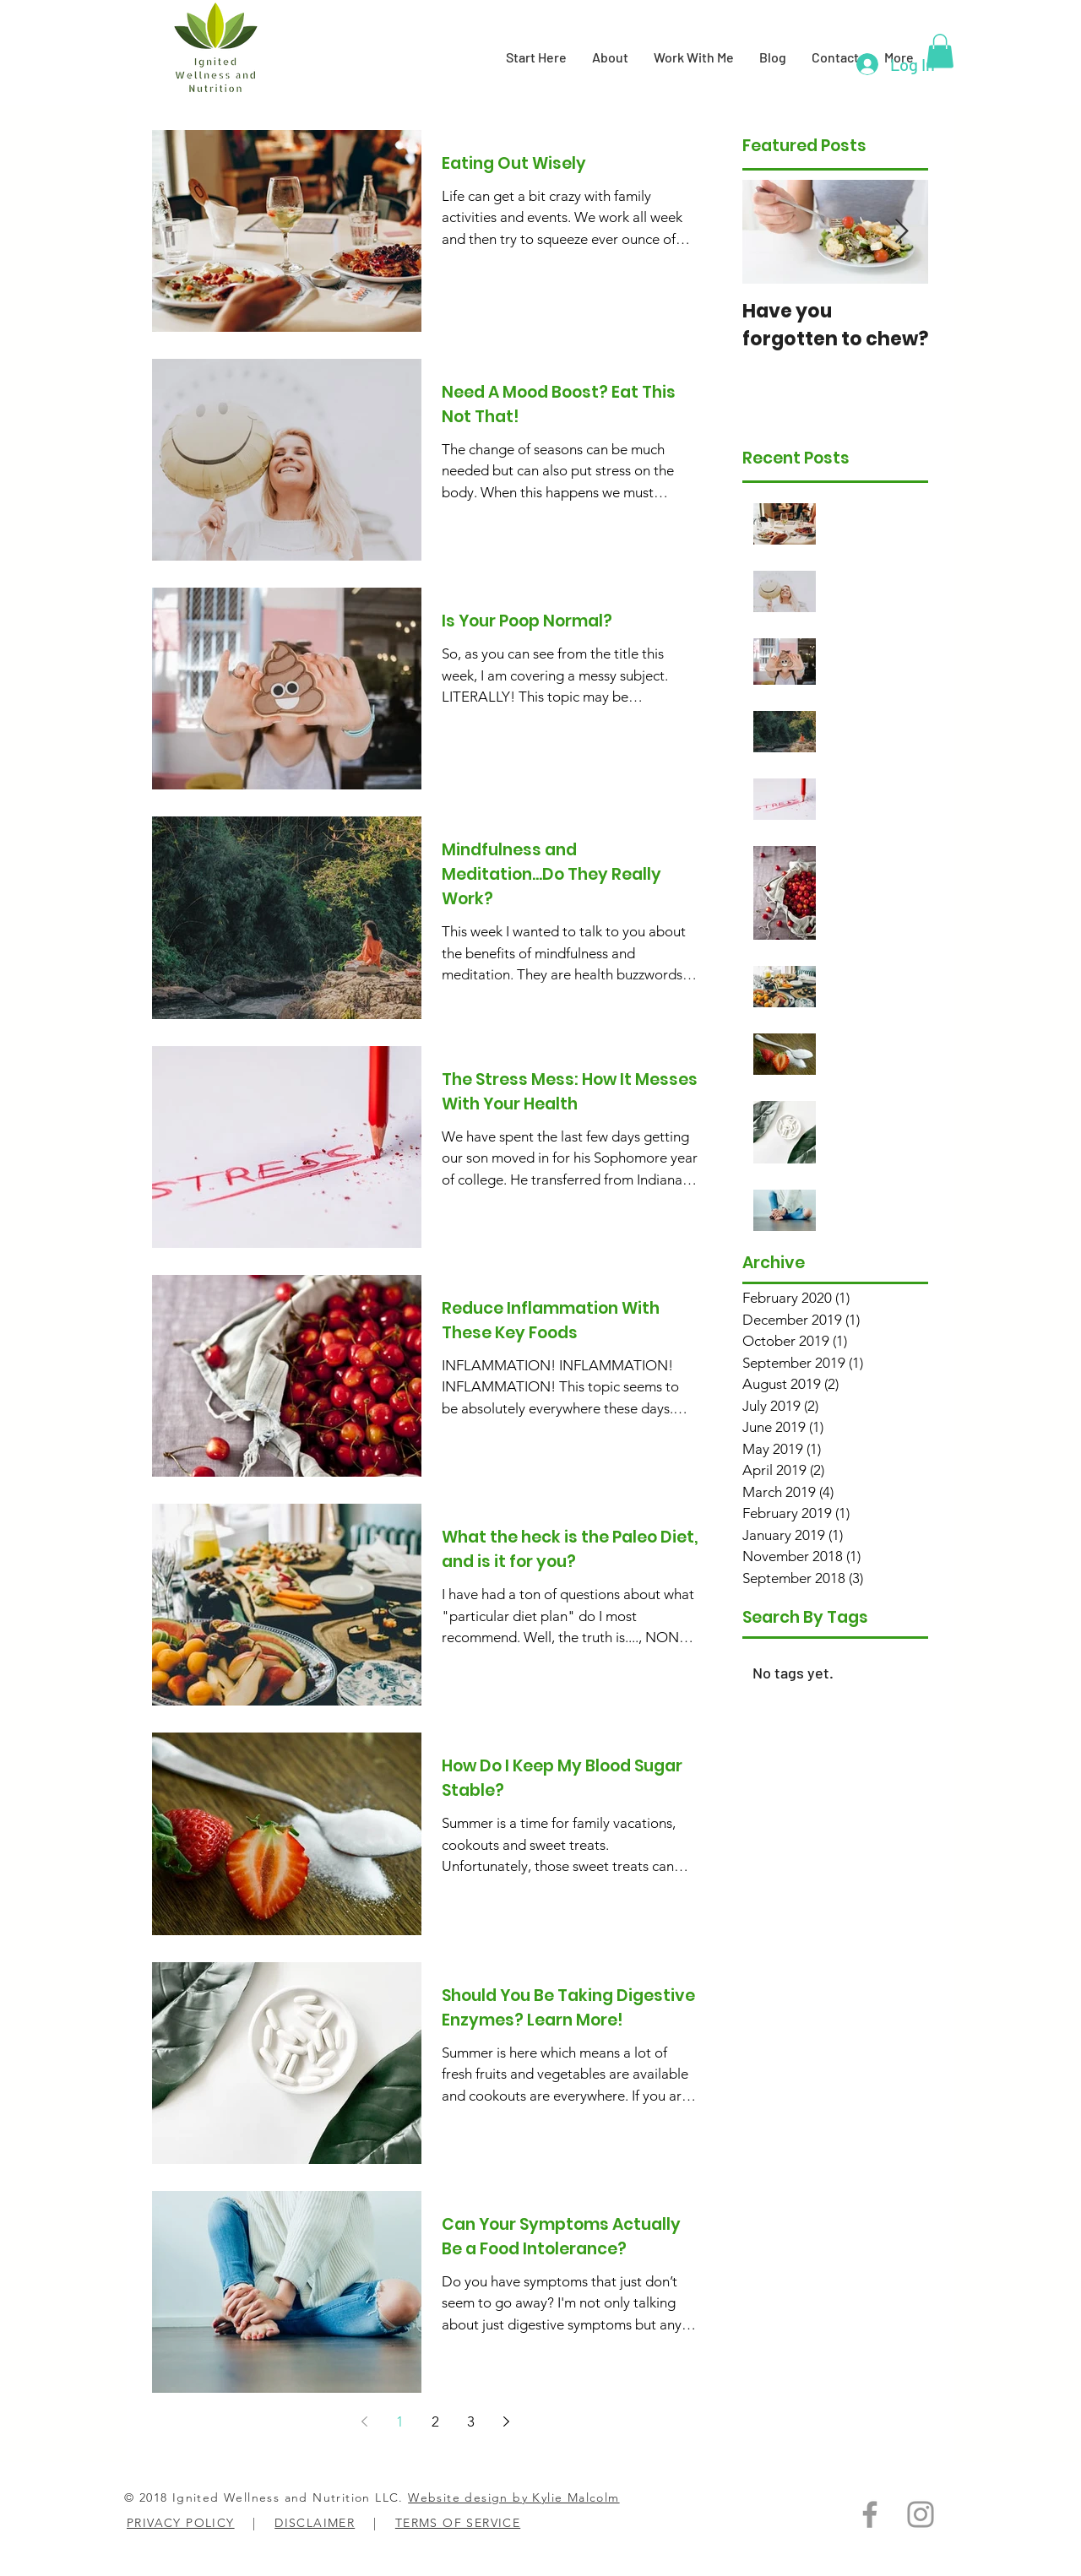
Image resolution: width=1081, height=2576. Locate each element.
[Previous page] (364, 2421)
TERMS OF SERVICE (457, 2522)
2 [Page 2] (435, 2421)
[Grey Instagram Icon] (920, 2514)
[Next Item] (901, 232)
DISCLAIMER (314, 2522)
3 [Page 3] (471, 2421)
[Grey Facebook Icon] (870, 2514)
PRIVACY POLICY (181, 2522)
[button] (940, 51)
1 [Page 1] (400, 2421)
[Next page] (506, 2421)
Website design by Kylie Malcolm (513, 2497)
